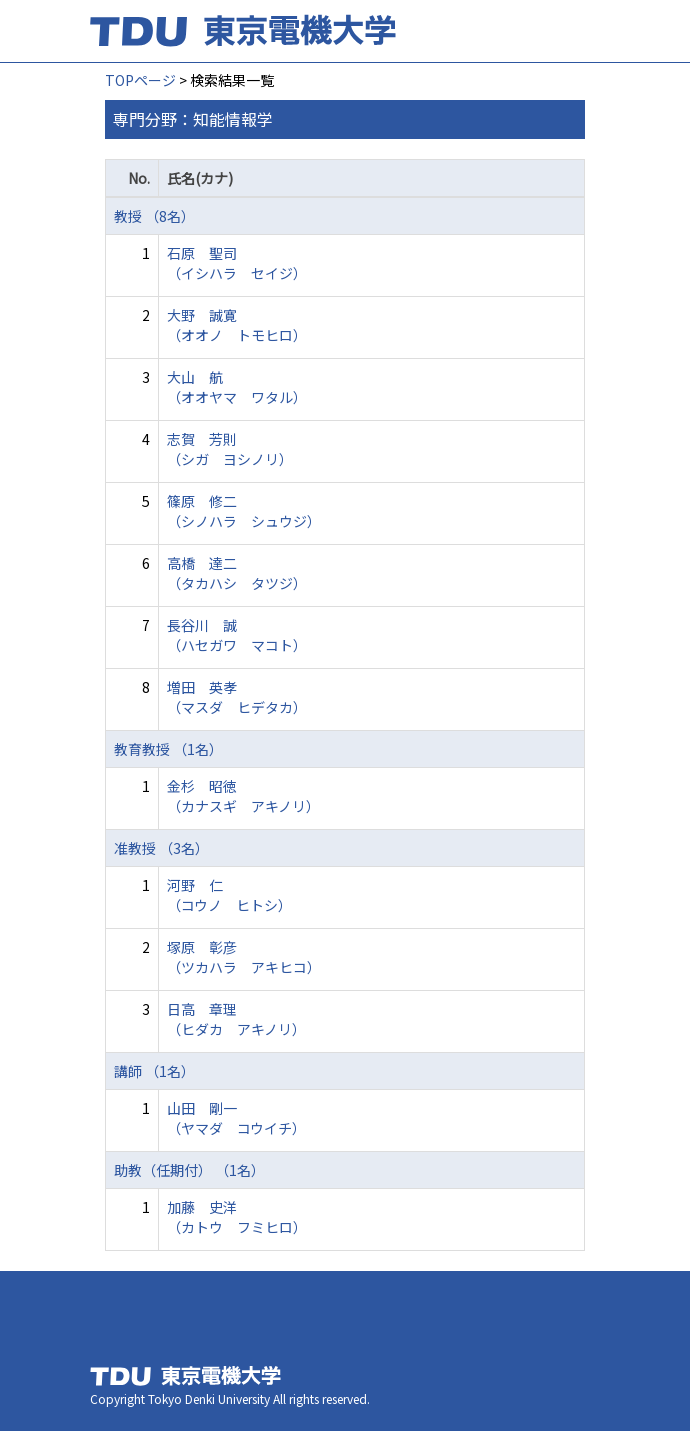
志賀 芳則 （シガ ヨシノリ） (230, 449)
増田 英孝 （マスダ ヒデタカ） (237, 697)
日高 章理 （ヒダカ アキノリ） (236, 1019)
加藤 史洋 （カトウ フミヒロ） (237, 1217)
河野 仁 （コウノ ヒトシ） (229, 895)
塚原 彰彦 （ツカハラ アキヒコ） (244, 957)
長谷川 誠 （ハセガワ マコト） (237, 635)
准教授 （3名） (161, 848)
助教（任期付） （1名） (189, 1170)
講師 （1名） (154, 1071)
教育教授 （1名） (168, 749)
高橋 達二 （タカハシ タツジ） (237, 573)
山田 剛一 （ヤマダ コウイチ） (236, 1118)
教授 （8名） (154, 216)
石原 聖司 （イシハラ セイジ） (237, 263)
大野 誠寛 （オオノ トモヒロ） (237, 325)
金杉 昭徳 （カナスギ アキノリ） (243, 796)
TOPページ (140, 80)
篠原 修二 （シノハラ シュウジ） (244, 511)
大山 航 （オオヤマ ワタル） (237, 387)
